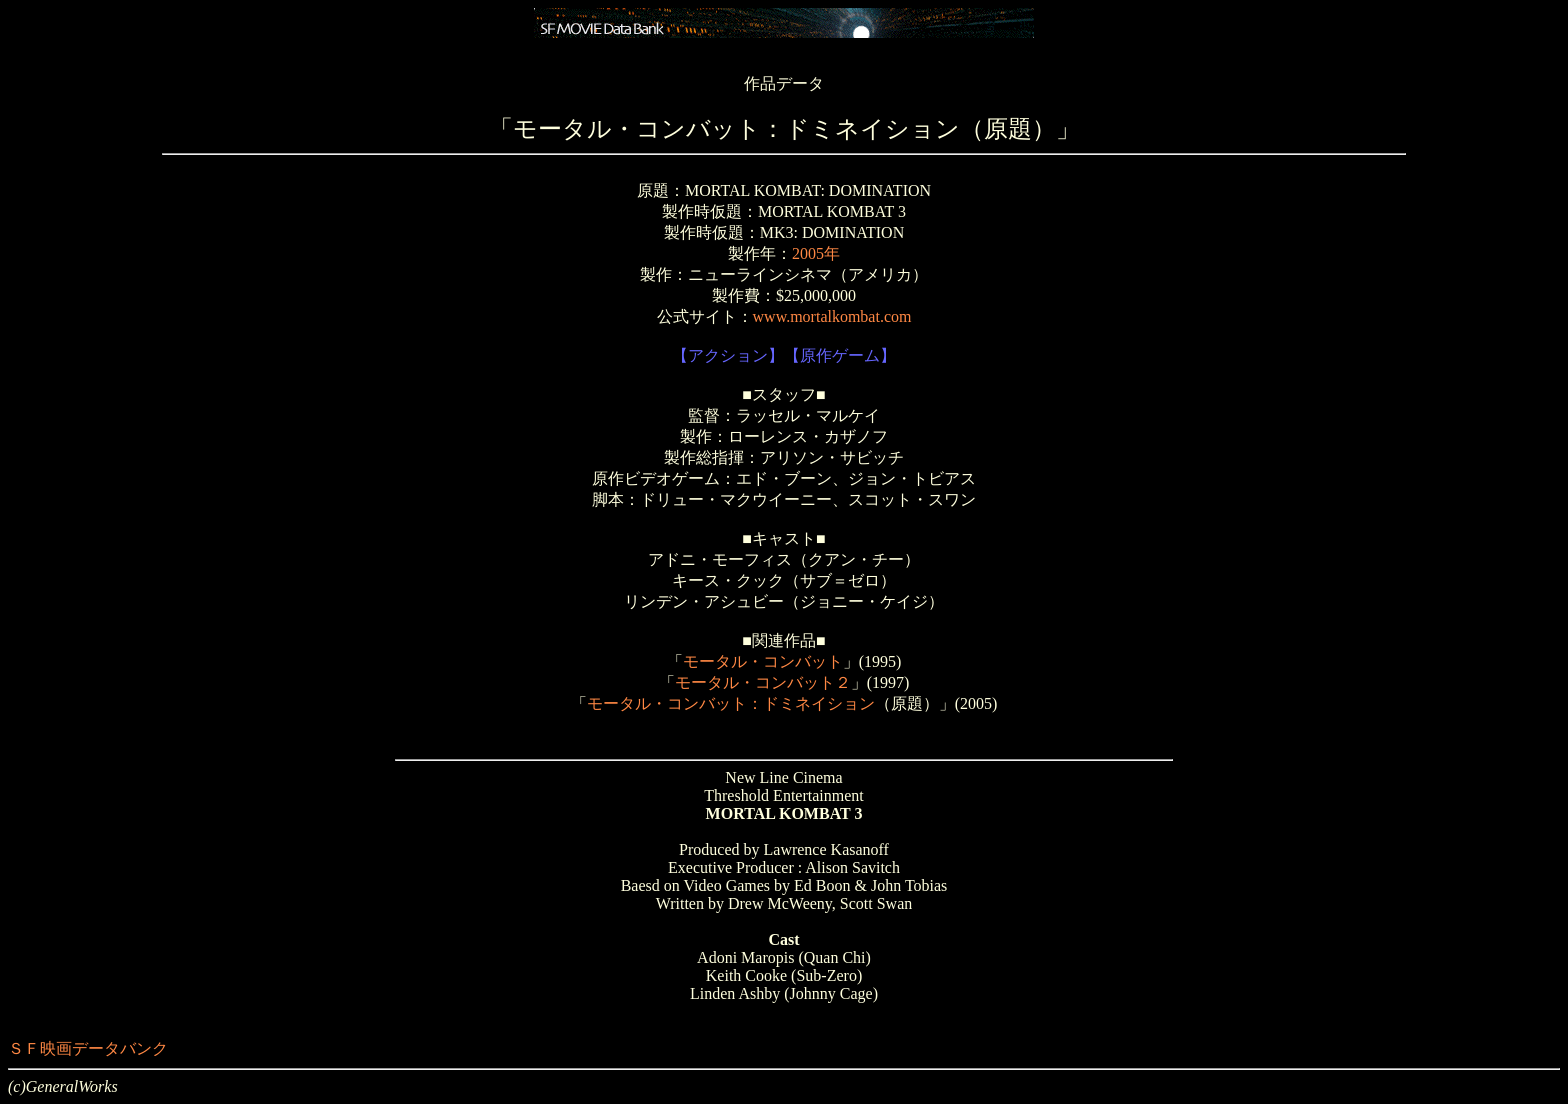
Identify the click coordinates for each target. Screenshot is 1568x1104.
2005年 (816, 253)
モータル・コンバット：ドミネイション (731, 703)
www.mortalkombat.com (832, 316)
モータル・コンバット (763, 661)
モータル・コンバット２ (763, 682)
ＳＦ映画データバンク (88, 1048)
